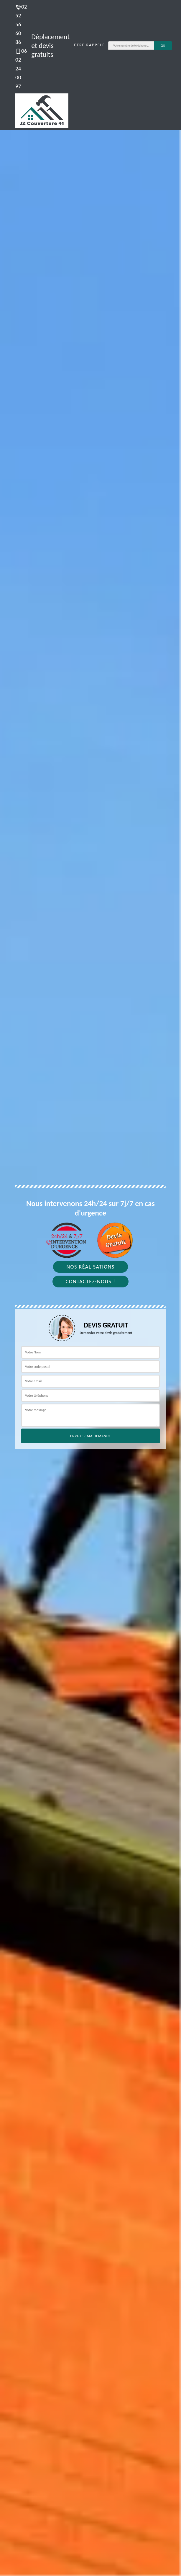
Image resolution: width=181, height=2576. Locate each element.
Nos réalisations (90, 1267)
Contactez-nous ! (91, 1281)
